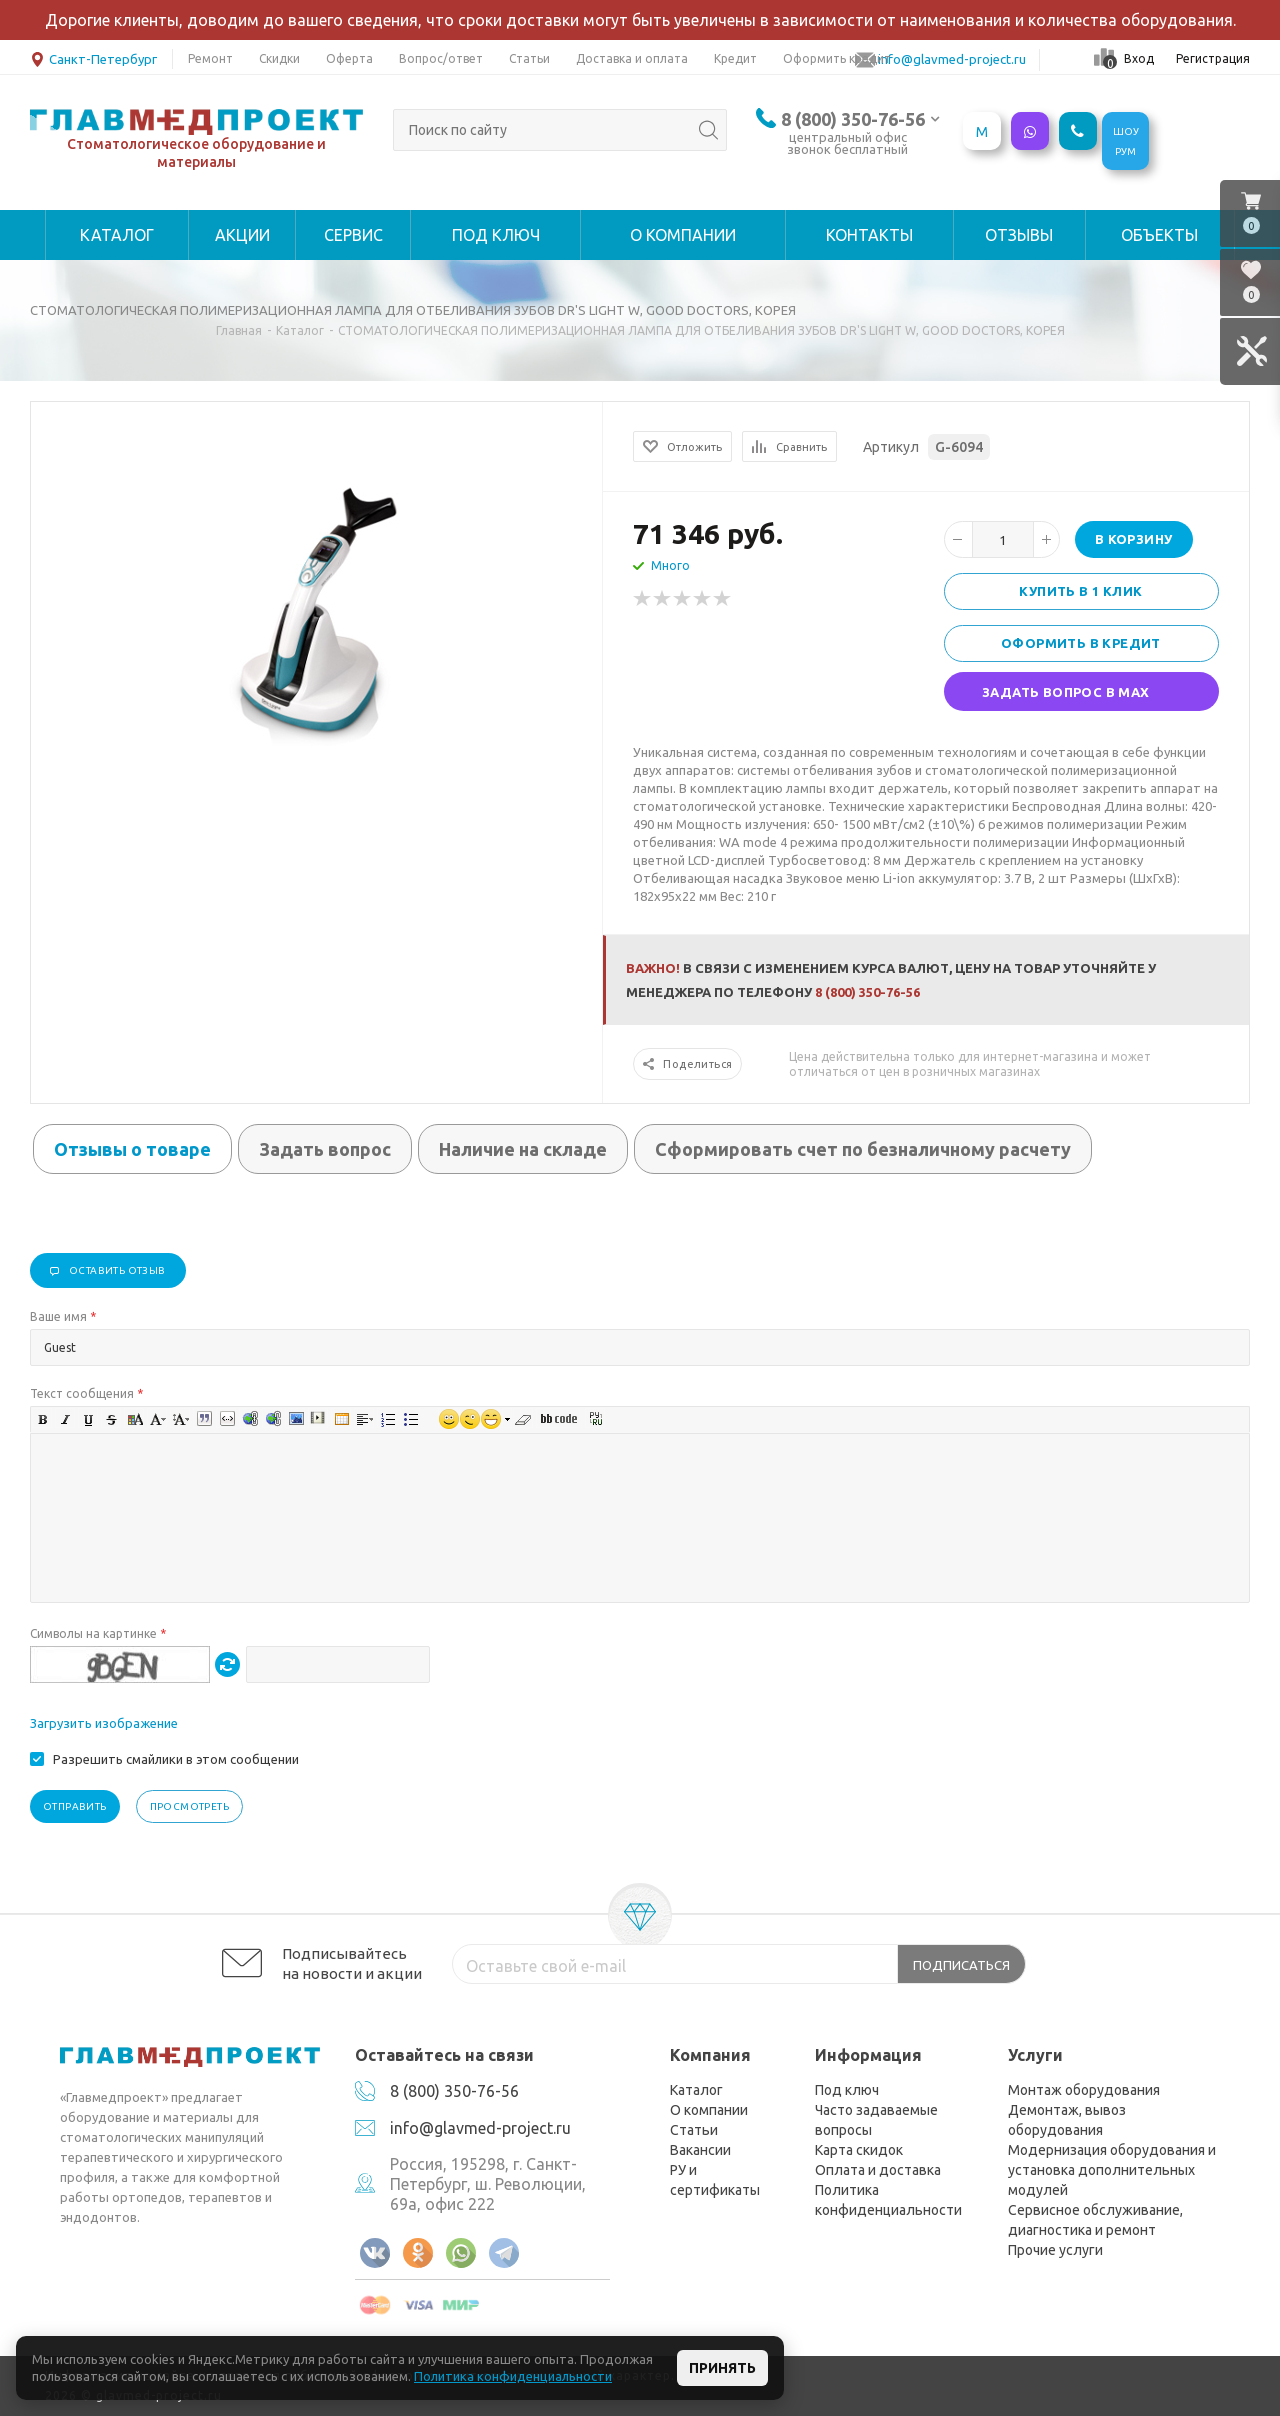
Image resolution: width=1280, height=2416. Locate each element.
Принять (722, 2368)
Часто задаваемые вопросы (876, 2120)
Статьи (694, 2130)
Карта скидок (859, 2150)
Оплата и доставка (878, 2170)
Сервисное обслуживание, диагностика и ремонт (1095, 2220)
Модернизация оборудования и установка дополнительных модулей (1112, 2170)
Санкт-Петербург (93, 57)
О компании (709, 2110)
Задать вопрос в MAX (1066, 692)
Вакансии (700, 2150)
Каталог (696, 2090)
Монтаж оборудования (1084, 2090)
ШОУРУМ (1126, 141)
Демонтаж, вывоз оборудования (1067, 2120)
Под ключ (847, 2090)
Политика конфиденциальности (888, 2200)
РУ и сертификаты (715, 2180)
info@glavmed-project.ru (480, 2128)
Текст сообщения (86, 1393)
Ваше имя (63, 1316)
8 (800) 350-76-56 (853, 119)
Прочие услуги (1055, 2250)
